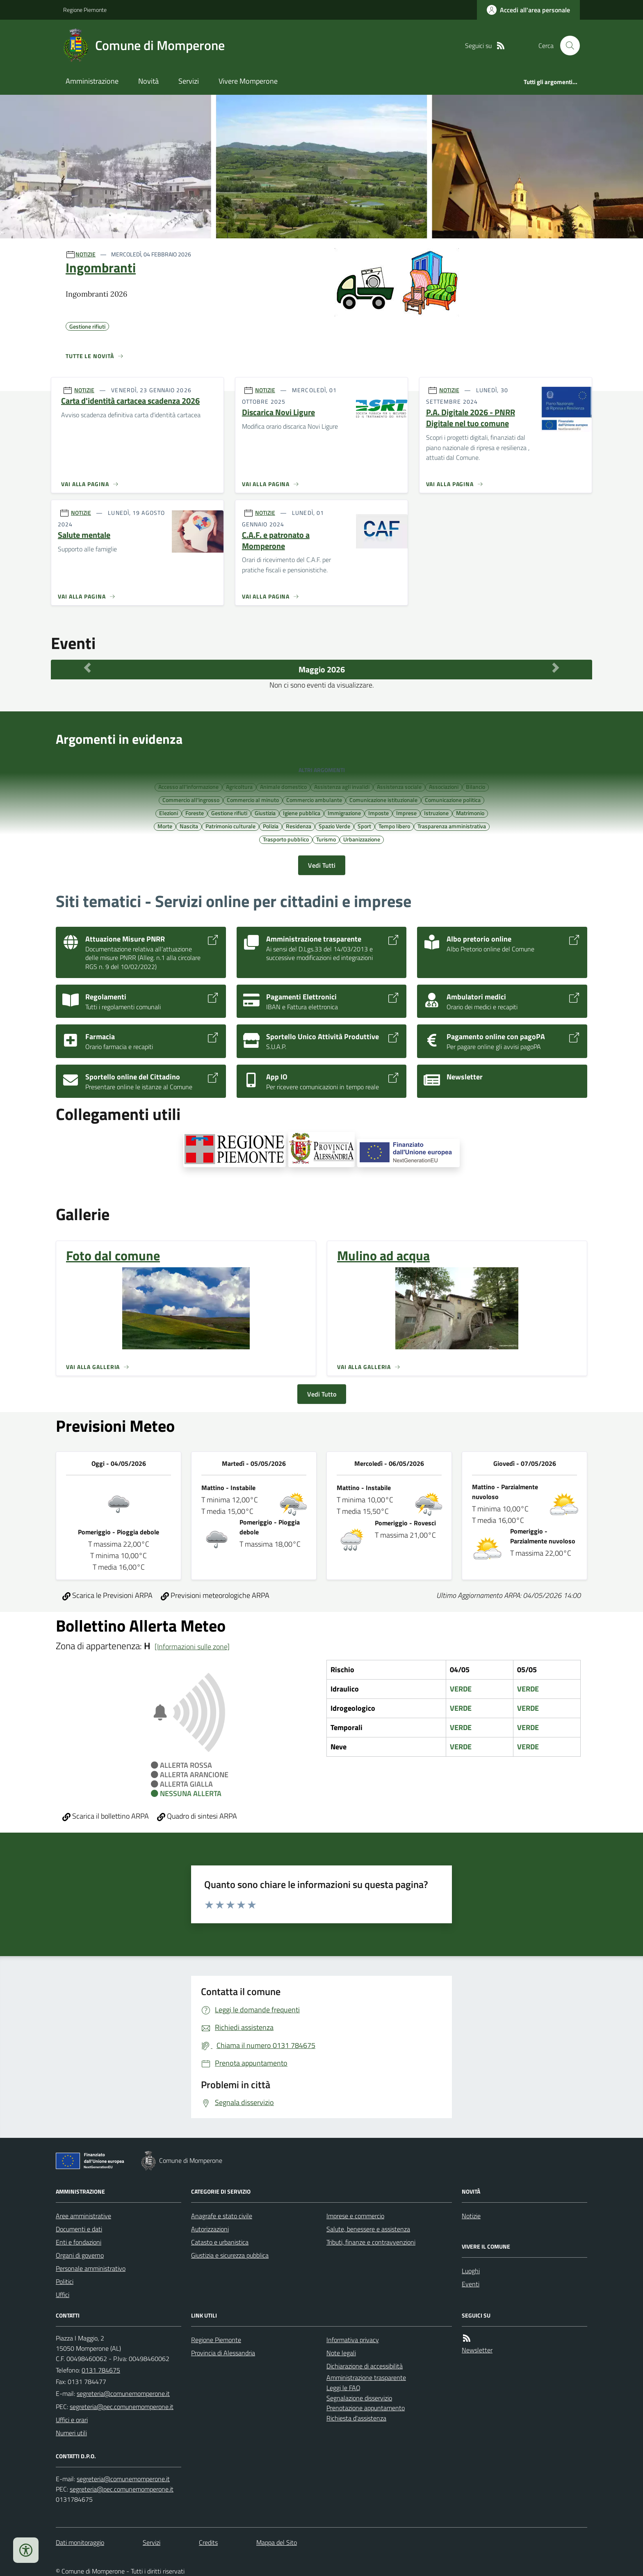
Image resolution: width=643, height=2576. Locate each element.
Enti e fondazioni (78, 2242)
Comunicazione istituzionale (383, 799)
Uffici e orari (72, 2420)
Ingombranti (101, 267)
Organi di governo (80, 2255)
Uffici (62, 2294)
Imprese (406, 812)
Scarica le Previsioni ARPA (107, 1595)
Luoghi (471, 2271)
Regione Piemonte (85, 9)
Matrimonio (470, 812)
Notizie (471, 2216)
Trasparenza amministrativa (451, 826)
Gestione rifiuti (229, 812)
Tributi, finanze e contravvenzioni (370, 2242)
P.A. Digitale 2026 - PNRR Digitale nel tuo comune (470, 418)
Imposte (378, 812)
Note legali (341, 2353)
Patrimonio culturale (230, 826)
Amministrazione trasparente (366, 2377)
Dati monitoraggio (80, 2542)
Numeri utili (71, 2433)
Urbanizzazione (361, 839)
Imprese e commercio (355, 2216)
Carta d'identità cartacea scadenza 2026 (130, 401)
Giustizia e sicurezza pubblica (230, 2255)
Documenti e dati (79, 2229)
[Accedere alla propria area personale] (528, 10)
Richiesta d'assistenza (356, 2418)
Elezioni (168, 812)
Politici (64, 2281)
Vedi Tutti (321, 865)
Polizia (270, 826)
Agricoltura (239, 786)
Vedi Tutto (321, 1394)
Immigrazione (344, 812)
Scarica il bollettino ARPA (105, 1816)
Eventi (470, 2284)
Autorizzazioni (210, 2229)
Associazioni (443, 786)
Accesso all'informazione (188, 786)
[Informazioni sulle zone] (192, 1646)
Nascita (189, 826)
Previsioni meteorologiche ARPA (215, 1595)
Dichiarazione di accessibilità (364, 2366)
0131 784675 (101, 2370)
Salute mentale (84, 535)
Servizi (188, 81)
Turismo (326, 839)
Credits (208, 2542)
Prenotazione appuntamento (365, 2408)
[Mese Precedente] (87, 667)
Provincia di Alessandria (223, 2353)
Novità (148, 81)
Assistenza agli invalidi (341, 786)
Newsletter (477, 2350)
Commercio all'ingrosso (190, 799)
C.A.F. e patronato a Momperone (276, 540)
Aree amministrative (83, 2216)
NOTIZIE (85, 254)
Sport (364, 826)
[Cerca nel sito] (567, 45)
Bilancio (475, 786)
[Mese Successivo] (555, 667)
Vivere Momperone (248, 81)
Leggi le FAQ (343, 2388)
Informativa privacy (352, 2340)
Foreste (194, 812)
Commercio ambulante (314, 799)
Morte (164, 826)
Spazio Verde (334, 826)
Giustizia (265, 812)
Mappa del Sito (276, 2542)
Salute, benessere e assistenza (368, 2229)
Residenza (298, 826)
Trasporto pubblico (286, 839)
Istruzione (436, 812)
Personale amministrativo (90, 2268)
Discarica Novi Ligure (278, 412)
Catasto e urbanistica (220, 2242)
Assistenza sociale (399, 786)
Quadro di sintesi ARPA (197, 1816)
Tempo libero (394, 826)
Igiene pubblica (301, 812)
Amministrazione (92, 81)
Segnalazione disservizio (359, 2398)
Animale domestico (283, 786)
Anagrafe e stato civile (221, 2216)
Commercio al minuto (253, 799)
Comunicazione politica (453, 799)
